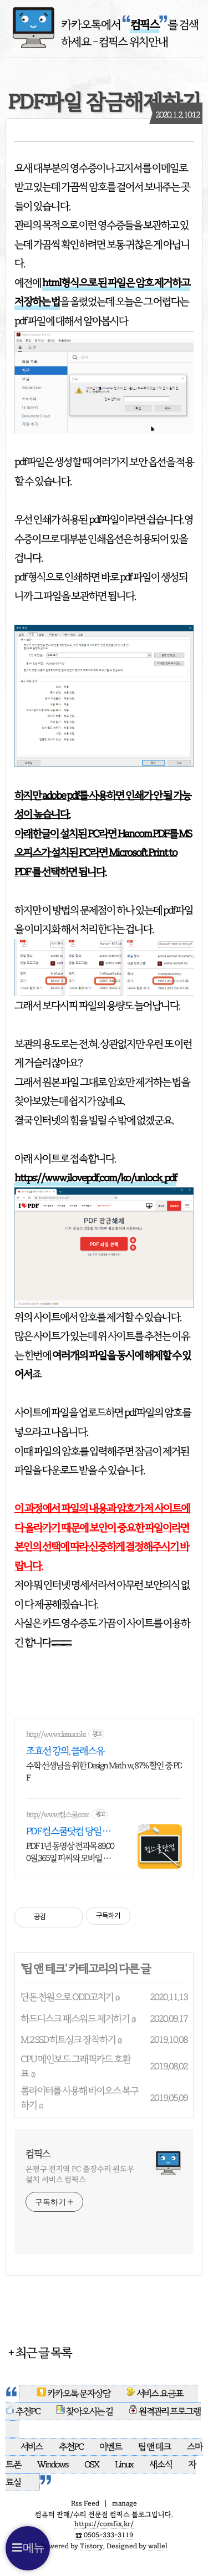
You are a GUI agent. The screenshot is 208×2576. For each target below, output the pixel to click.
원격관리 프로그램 (165, 2411)
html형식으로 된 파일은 (88, 282)
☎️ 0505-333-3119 (104, 2535)
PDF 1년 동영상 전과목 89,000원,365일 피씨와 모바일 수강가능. (70, 1852)
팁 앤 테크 (43, 1969)
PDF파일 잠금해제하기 (104, 102)
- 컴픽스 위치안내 (130, 42)
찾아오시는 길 (84, 2411)
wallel (158, 2546)
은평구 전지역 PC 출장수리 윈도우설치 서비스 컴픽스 (80, 2174)
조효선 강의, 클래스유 (65, 1750)
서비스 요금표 (155, 2393)
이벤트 (111, 2446)
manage (124, 2503)
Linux (124, 2464)
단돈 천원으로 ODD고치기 (67, 1997)
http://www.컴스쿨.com (57, 1814)
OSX (92, 2464)
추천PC (23, 2411)
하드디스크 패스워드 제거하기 (75, 2018)
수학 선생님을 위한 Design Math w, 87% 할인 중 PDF (104, 1771)
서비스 (32, 2446)
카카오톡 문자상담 (74, 2393)
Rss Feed (85, 2503)
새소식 (161, 2464)
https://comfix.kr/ (104, 2523)
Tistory (91, 2546)
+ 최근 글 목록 (40, 2352)
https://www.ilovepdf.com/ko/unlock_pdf (95, 1178)
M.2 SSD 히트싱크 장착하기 (68, 2040)
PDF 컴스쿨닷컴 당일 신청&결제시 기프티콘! (68, 1831)
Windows (53, 2464)
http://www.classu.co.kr (56, 1734)
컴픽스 (38, 2153)
